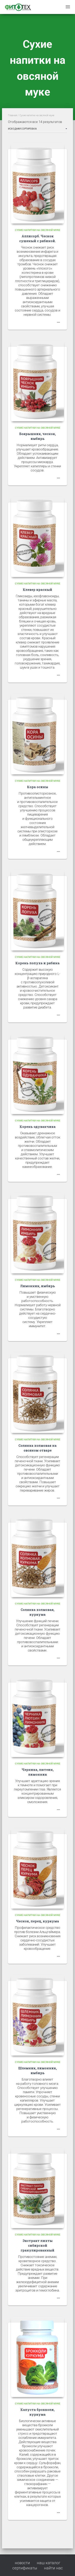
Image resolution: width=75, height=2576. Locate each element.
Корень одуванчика (38, 1126)
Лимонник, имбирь (37, 1286)
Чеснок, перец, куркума (37, 1921)
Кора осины (37, 787)
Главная (12, 115)
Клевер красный (37, 589)
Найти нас (53, 2568)
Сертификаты (24, 2568)
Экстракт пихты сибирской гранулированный (37, 2245)
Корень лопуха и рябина (37, 963)
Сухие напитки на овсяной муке (37, 230)
